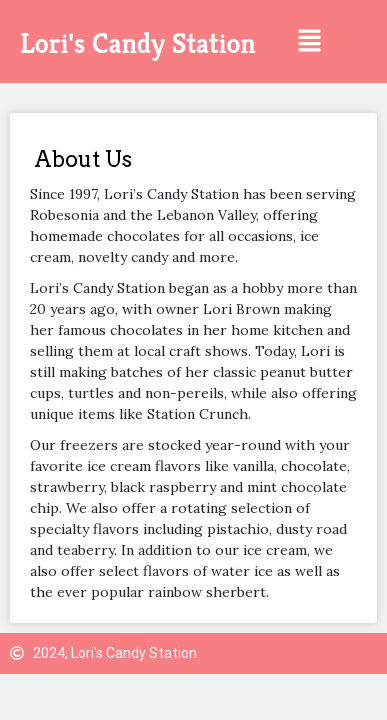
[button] (309, 41)
